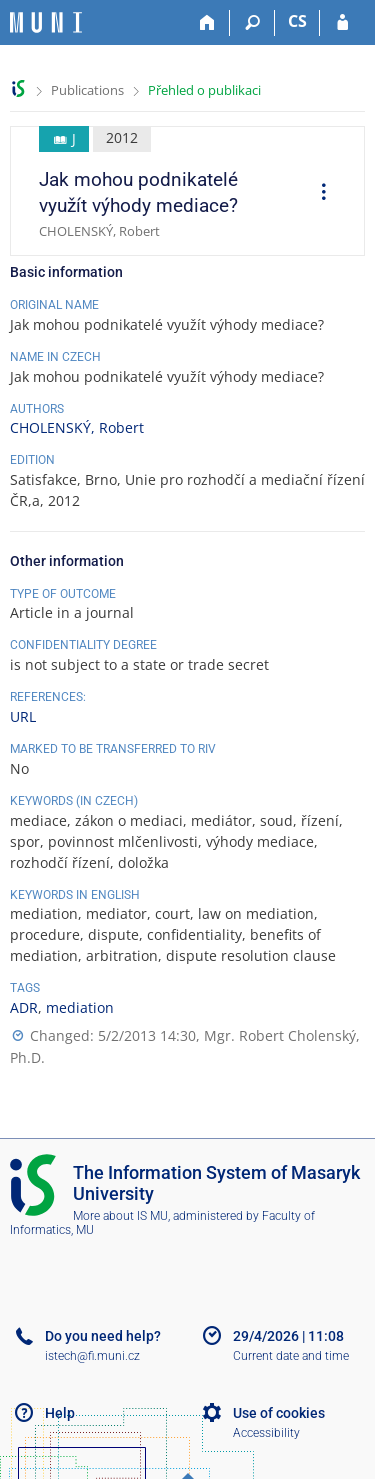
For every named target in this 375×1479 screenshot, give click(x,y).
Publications (87, 90)
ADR (24, 1007)
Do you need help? (103, 1336)
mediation (80, 1007)
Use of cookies (279, 1413)
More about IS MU (120, 1216)
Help (60, 1413)
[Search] (252, 23)
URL (23, 716)
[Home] (207, 23)
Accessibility (266, 1433)
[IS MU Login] (342, 23)
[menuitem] (317, 194)
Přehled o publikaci (204, 90)
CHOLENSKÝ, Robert (77, 427)
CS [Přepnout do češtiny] (297, 21)
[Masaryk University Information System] (46, 22)
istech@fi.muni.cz (92, 1356)
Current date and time (291, 1356)
